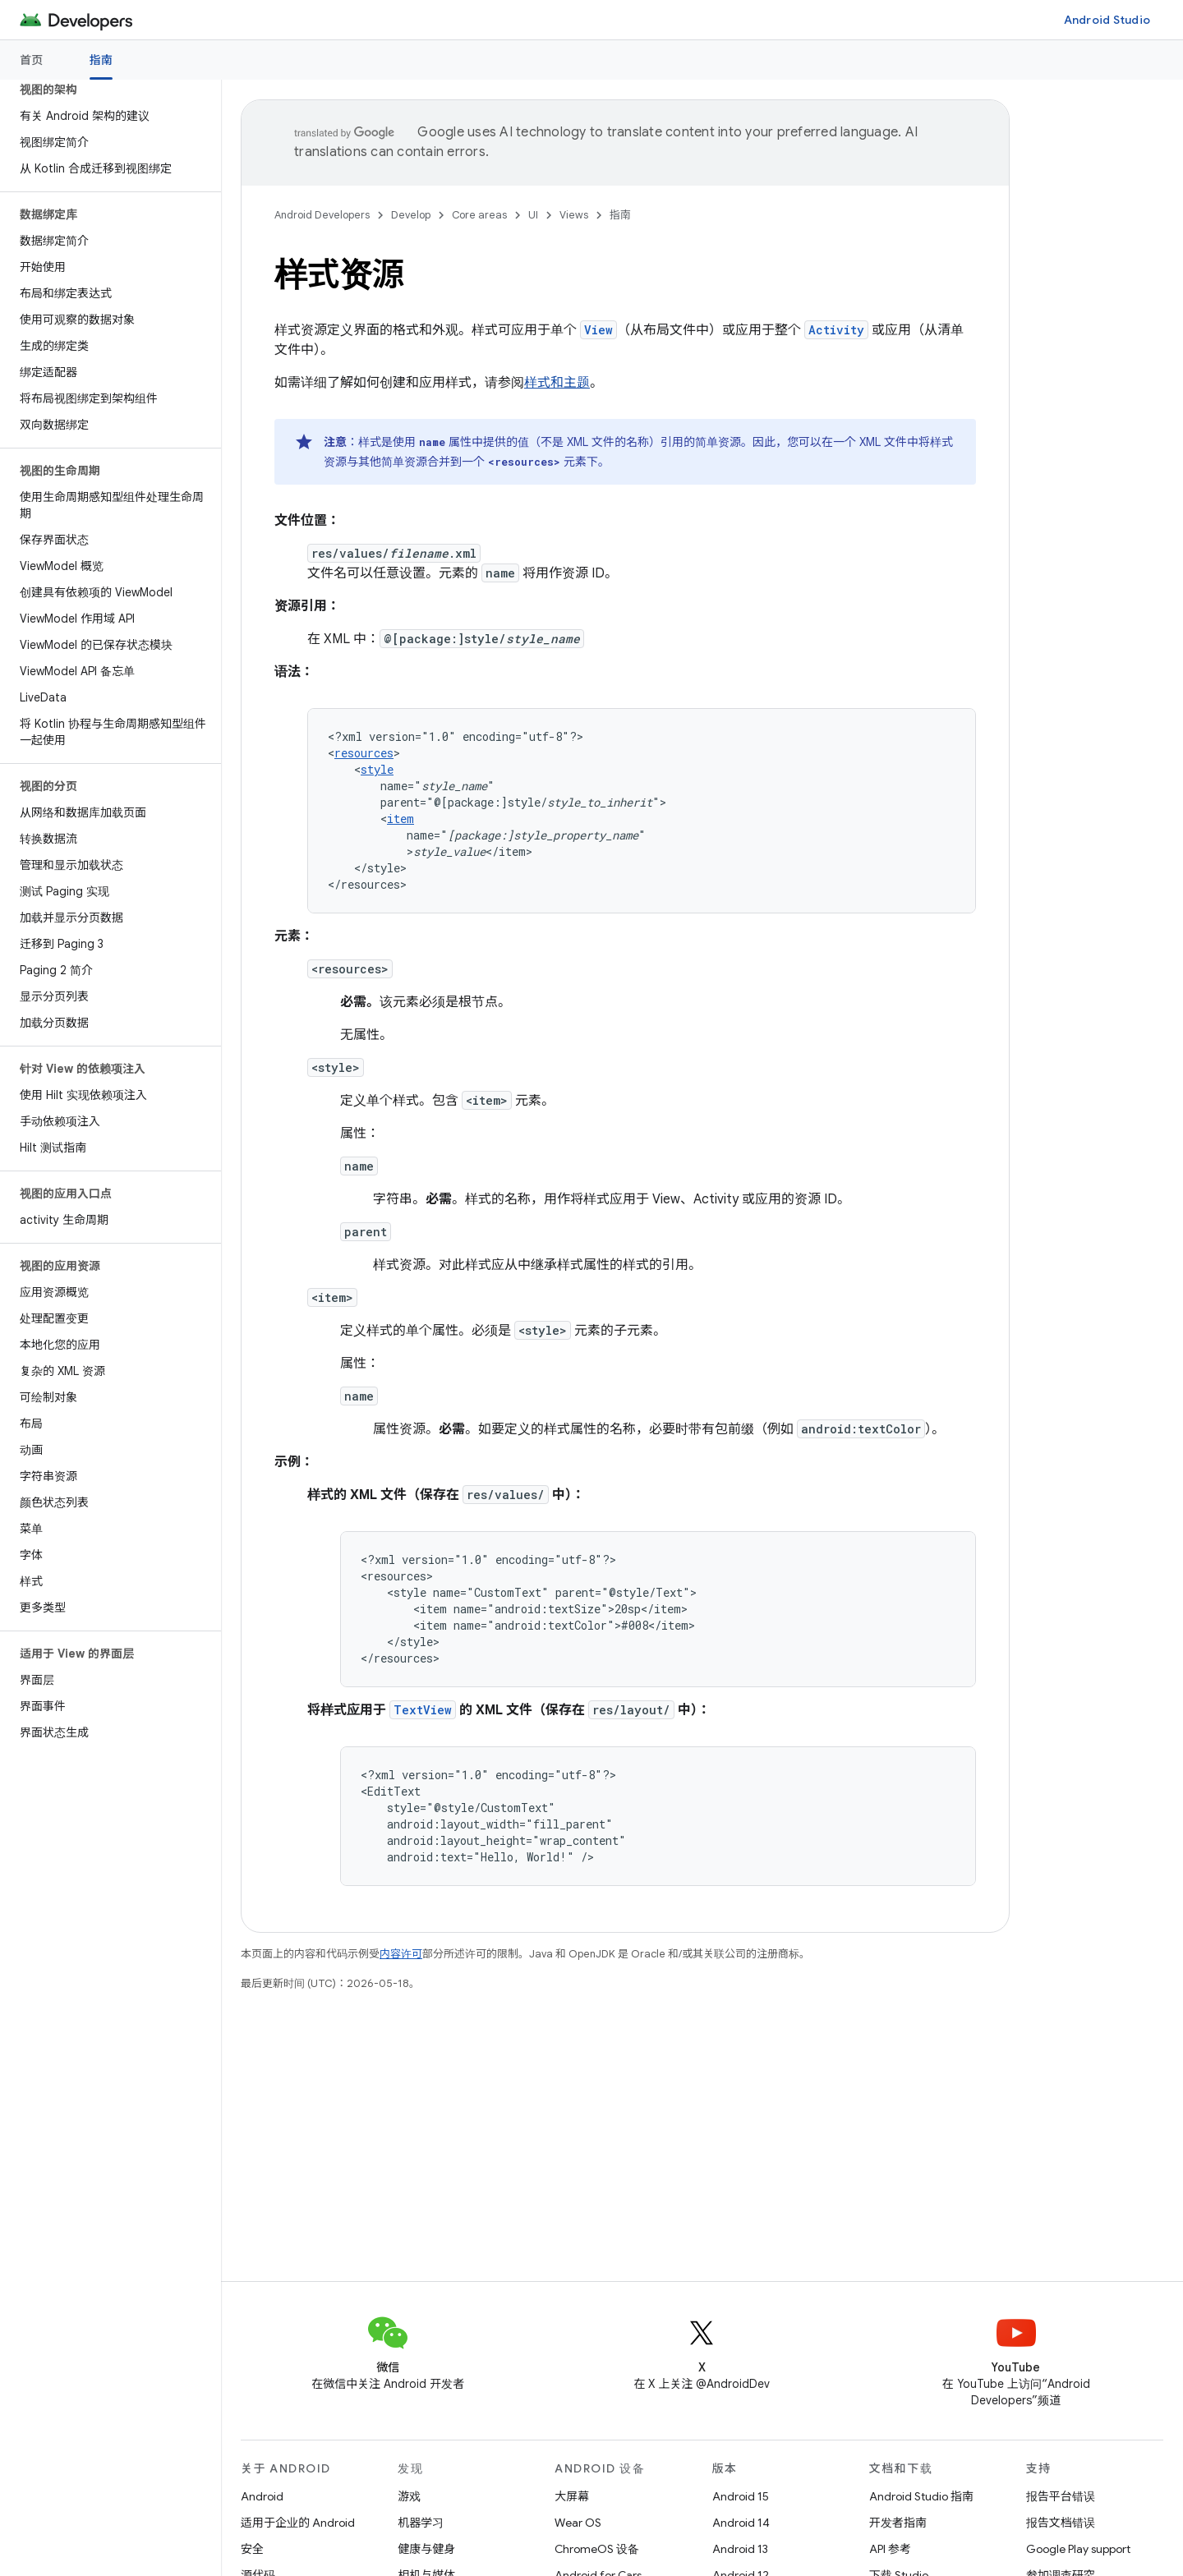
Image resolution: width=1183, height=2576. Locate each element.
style (377, 769)
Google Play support (1078, 2549)
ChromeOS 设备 (597, 2549)
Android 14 (741, 2522)
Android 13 (740, 2549)
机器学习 (421, 2522)
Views (573, 215)
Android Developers (322, 215)
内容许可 (401, 1954)
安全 (252, 2549)
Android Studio (1107, 19)
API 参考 (890, 2549)
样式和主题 (557, 383)
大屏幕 (572, 2496)
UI (533, 215)
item (400, 818)
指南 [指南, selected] (101, 60)
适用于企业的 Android (298, 2522)
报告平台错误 (1060, 2496)
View (598, 330)
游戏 (409, 2496)
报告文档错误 (1060, 2522)
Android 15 (740, 2496)
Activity (836, 330)
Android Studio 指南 (921, 2496)
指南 (620, 215)
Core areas (479, 215)
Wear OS (578, 2522)
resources (364, 753)
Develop (410, 215)
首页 (32, 60)
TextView (423, 1710)
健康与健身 (426, 2549)
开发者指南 (898, 2522)
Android (262, 2496)
